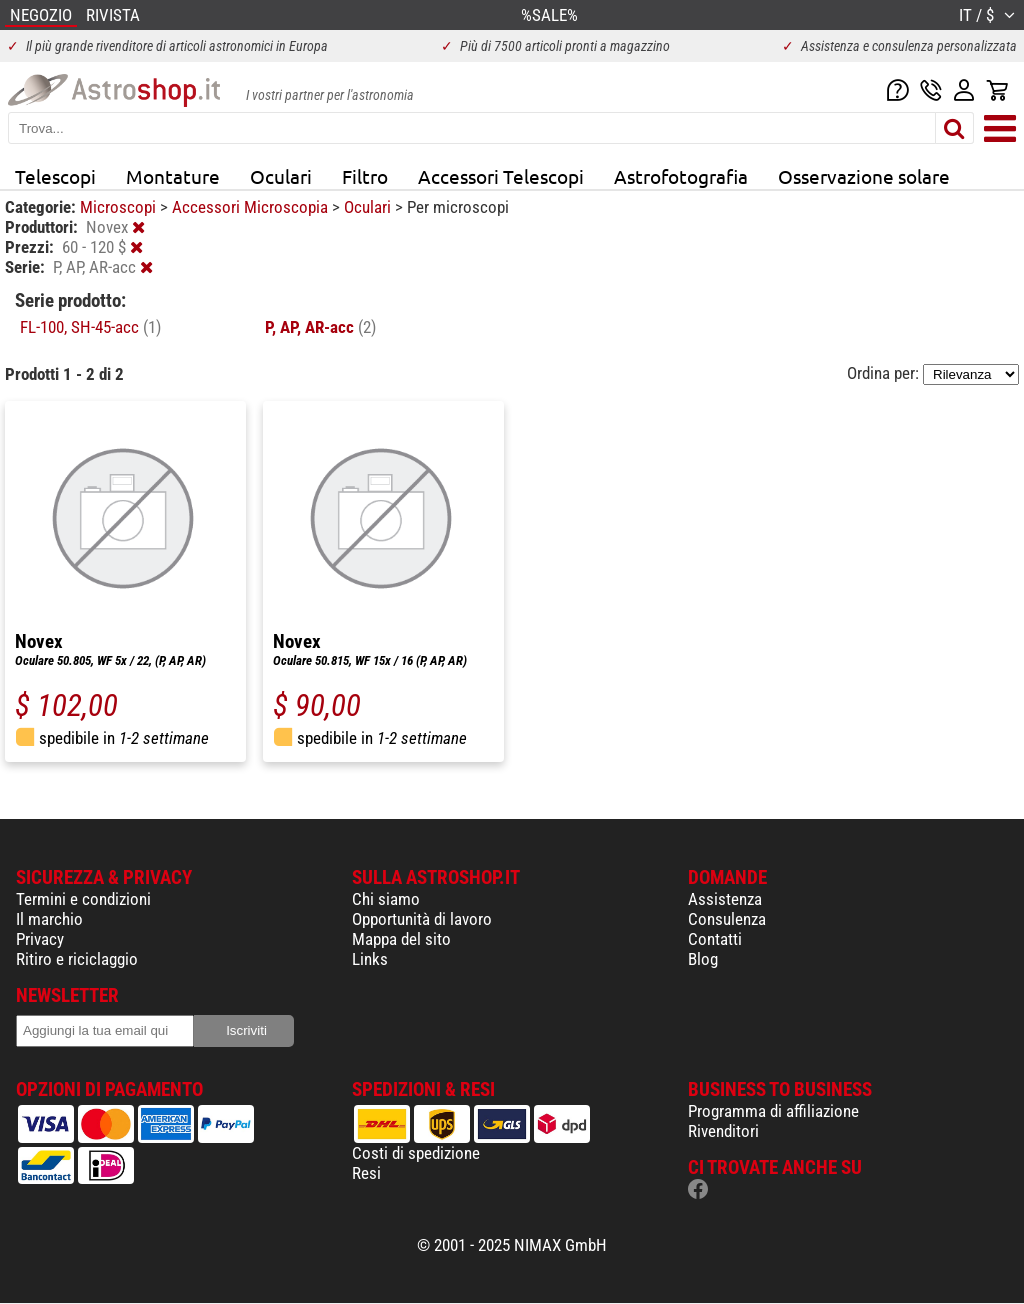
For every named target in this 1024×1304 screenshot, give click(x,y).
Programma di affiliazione (773, 1111)
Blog (703, 959)
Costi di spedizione (416, 1153)
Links (370, 959)
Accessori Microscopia (252, 207)
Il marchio (49, 919)
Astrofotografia (681, 176)
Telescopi (55, 176)
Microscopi (120, 207)
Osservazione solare (864, 176)
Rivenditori (723, 1131)
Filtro (365, 176)
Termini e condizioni (83, 899)
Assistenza (725, 899)
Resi (366, 1173)
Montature (173, 176)
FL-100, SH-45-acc (90, 327)
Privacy (40, 939)
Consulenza (727, 919)
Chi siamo (386, 899)
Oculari (281, 176)
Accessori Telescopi (501, 176)
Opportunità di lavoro (422, 919)
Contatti (715, 939)
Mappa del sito (401, 939)
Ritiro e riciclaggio (77, 959)
